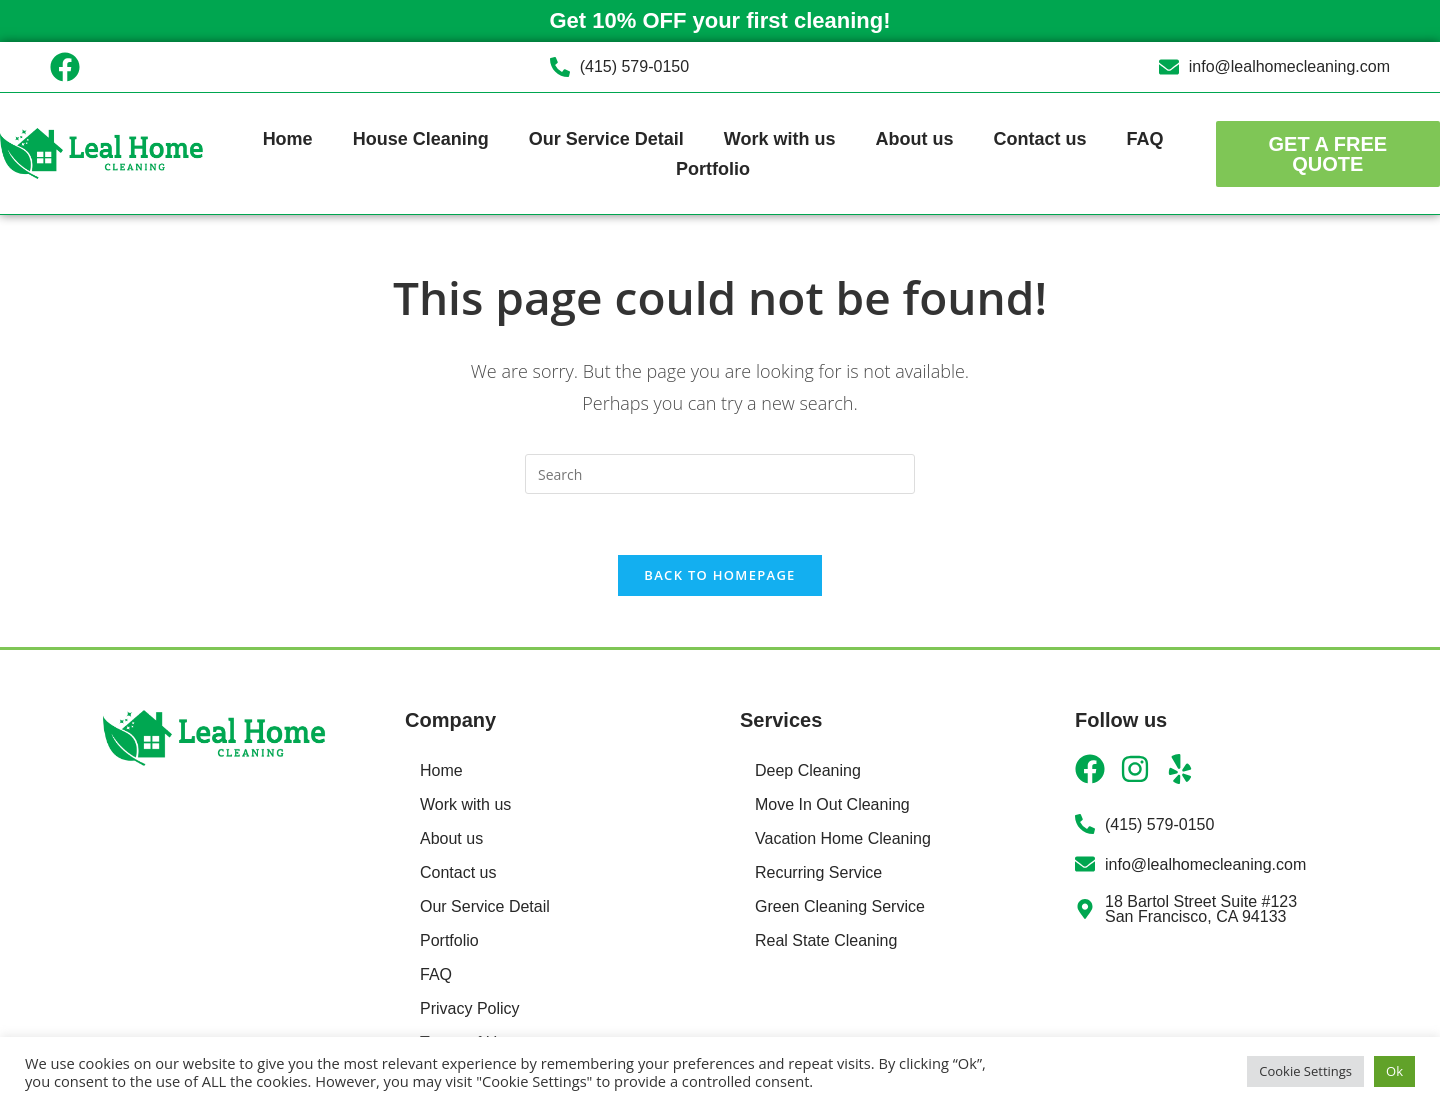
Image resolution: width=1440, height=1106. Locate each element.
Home (288, 139)
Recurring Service (818, 872)
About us (914, 139)
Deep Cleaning (808, 770)
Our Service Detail (606, 139)
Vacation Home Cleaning (843, 838)
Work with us (780, 139)
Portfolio (713, 169)
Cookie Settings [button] (1305, 1071)
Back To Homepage (719, 575)
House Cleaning (421, 139)
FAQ (1144, 139)
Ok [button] (1394, 1071)
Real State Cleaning (826, 940)
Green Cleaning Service (840, 906)
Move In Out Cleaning (832, 804)
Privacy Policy (470, 1008)
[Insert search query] (720, 474)
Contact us (1039, 139)
